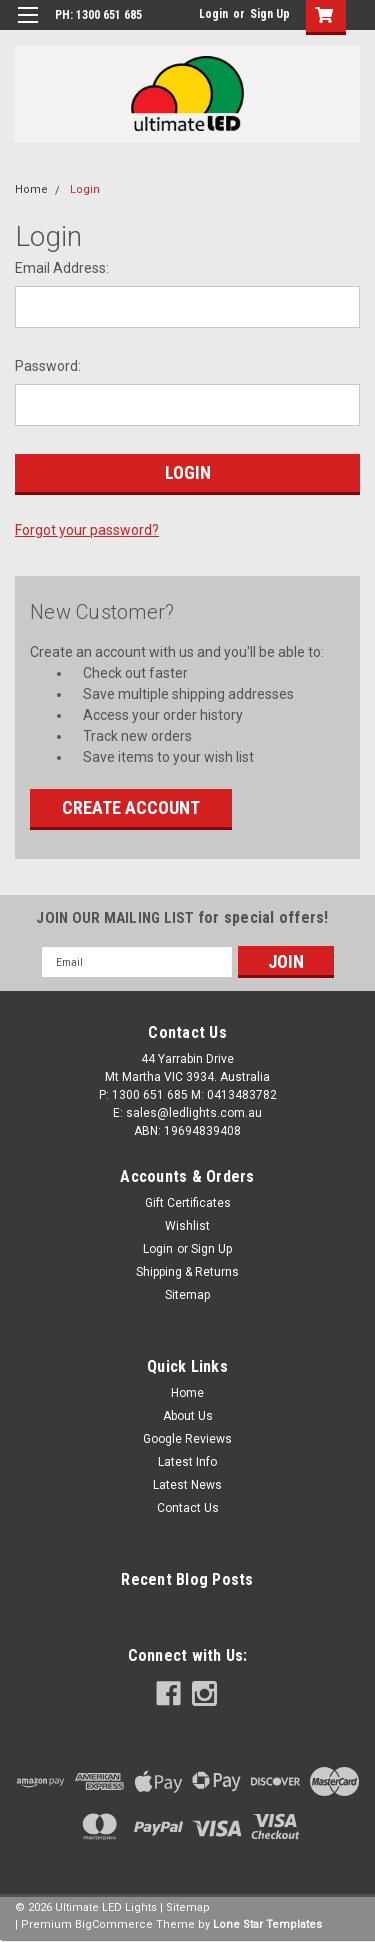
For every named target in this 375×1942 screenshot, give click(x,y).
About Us (188, 1416)
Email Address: (62, 268)
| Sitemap (185, 1907)
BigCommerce (114, 1924)
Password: (48, 366)
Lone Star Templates (267, 1924)
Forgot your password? (87, 530)
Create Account (131, 807)
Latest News (187, 1485)
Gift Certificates (188, 1203)
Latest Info (187, 1462)
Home (31, 189)
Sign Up (270, 14)
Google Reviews (187, 1439)
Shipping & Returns (187, 1272)
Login (213, 14)
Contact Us (188, 1508)
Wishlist (187, 1226)
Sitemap (187, 1295)
